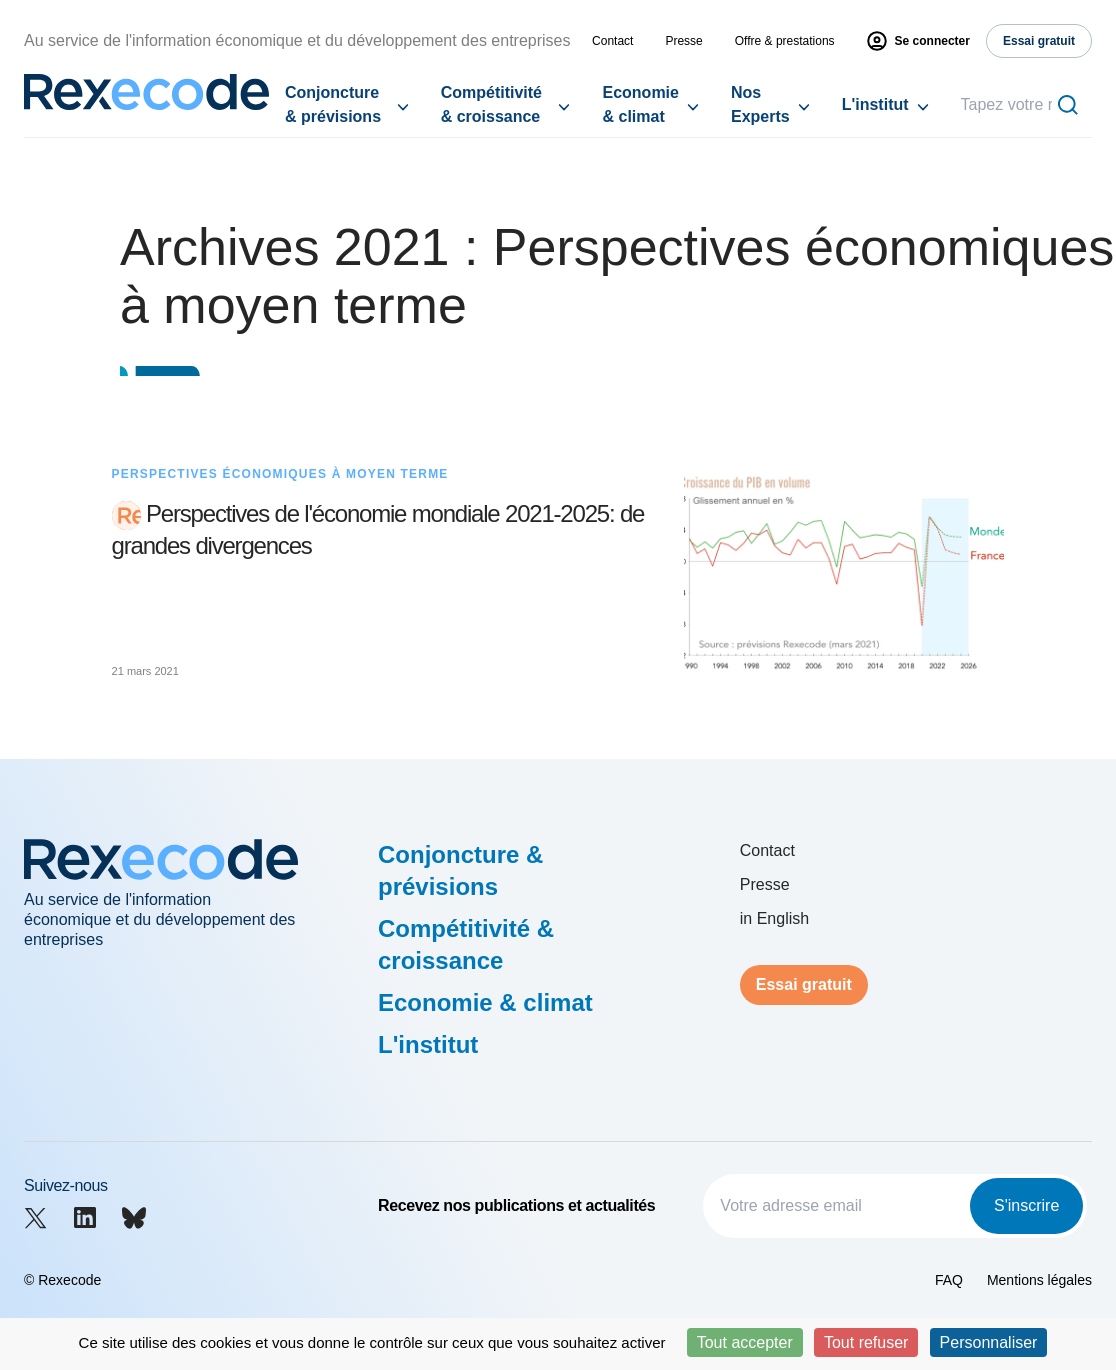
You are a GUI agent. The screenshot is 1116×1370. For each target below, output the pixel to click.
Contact (612, 41)
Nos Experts (760, 104)
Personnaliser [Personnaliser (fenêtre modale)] (989, 1342)
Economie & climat (640, 104)
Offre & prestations (785, 41)
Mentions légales (1039, 1280)
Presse (683, 41)
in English (774, 918)
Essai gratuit (804, 984)
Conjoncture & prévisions (333, 104)
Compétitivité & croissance (491, 104)
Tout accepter (745, 1342)
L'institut (875, 104)
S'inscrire (1026, 1205)
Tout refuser (866, 1342)
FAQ (949, 1280)
